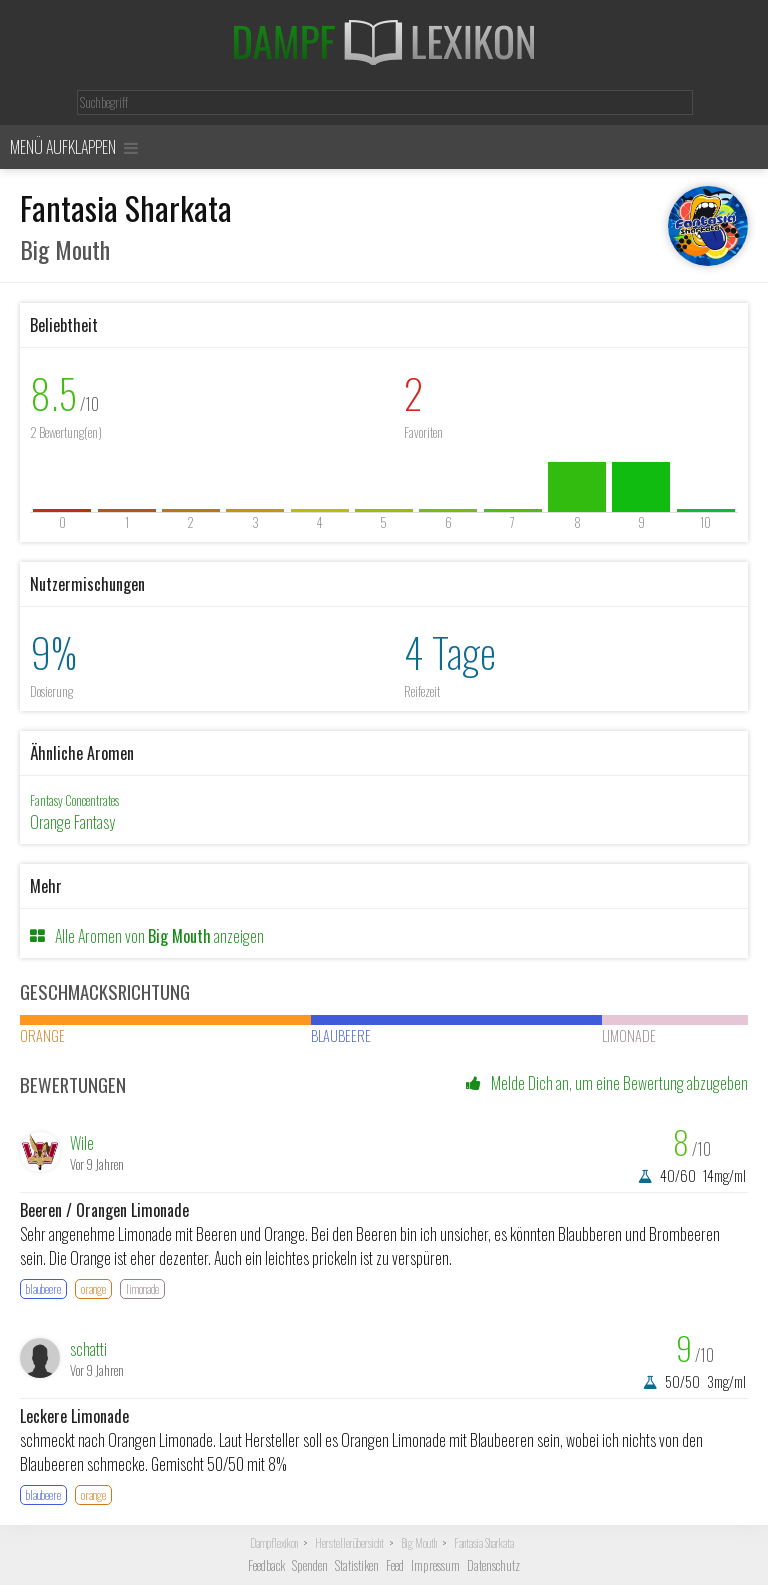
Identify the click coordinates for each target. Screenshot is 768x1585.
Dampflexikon (274, 1543)
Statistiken (357, 1565)
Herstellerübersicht (349, 1543)
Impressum (435, 1565)
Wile (82, 1143)
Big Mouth (419, 1543)
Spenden (310, 1565)
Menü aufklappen (74, 147)
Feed (395, 1565)
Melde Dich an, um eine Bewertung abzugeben (607, 1083)
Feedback (266, 1565)
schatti (88, 1349)
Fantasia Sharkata (484, 1543)
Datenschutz (493, 1565)
